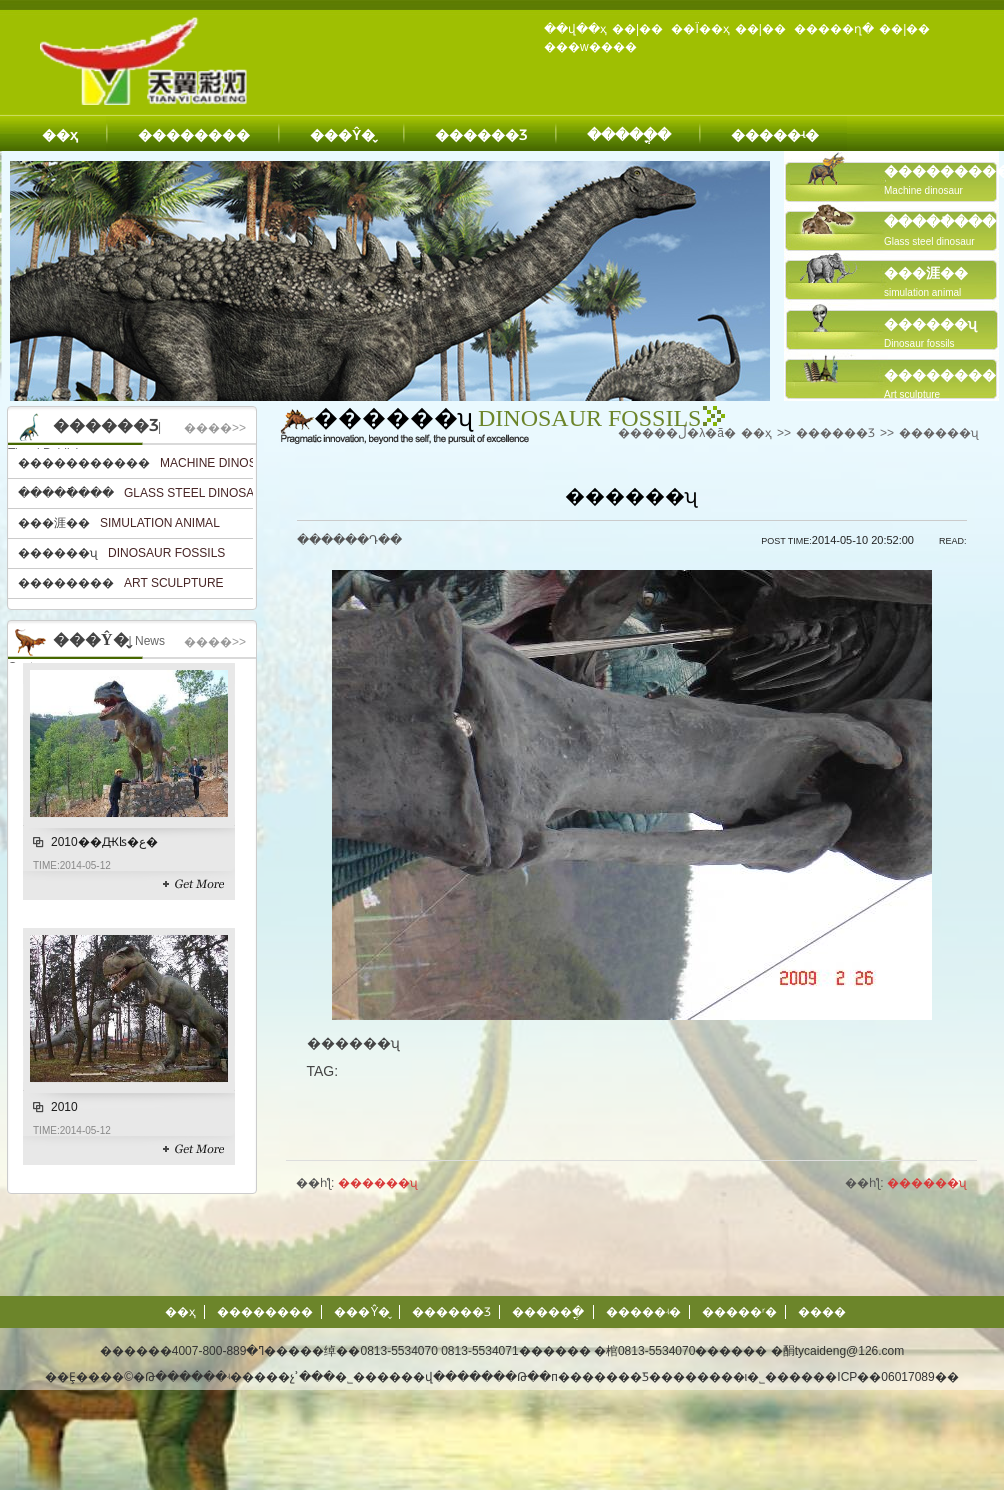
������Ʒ (481, 135)
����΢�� (822, 1312)
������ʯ (939, 433)
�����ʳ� (739, 1312)
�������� (194, 135)
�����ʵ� (775, 135)
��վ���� (441, 1377)
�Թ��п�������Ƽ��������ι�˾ (635, 1377)
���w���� (590, 47)
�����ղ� (834, 29)
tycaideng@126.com (850, 1351)
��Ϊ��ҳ (700, 29)
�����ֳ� (629, 135)
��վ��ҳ (575, 29)
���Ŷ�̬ (342, 135)
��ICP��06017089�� (885, 1377)
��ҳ (60, 135)
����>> (215, 428)
